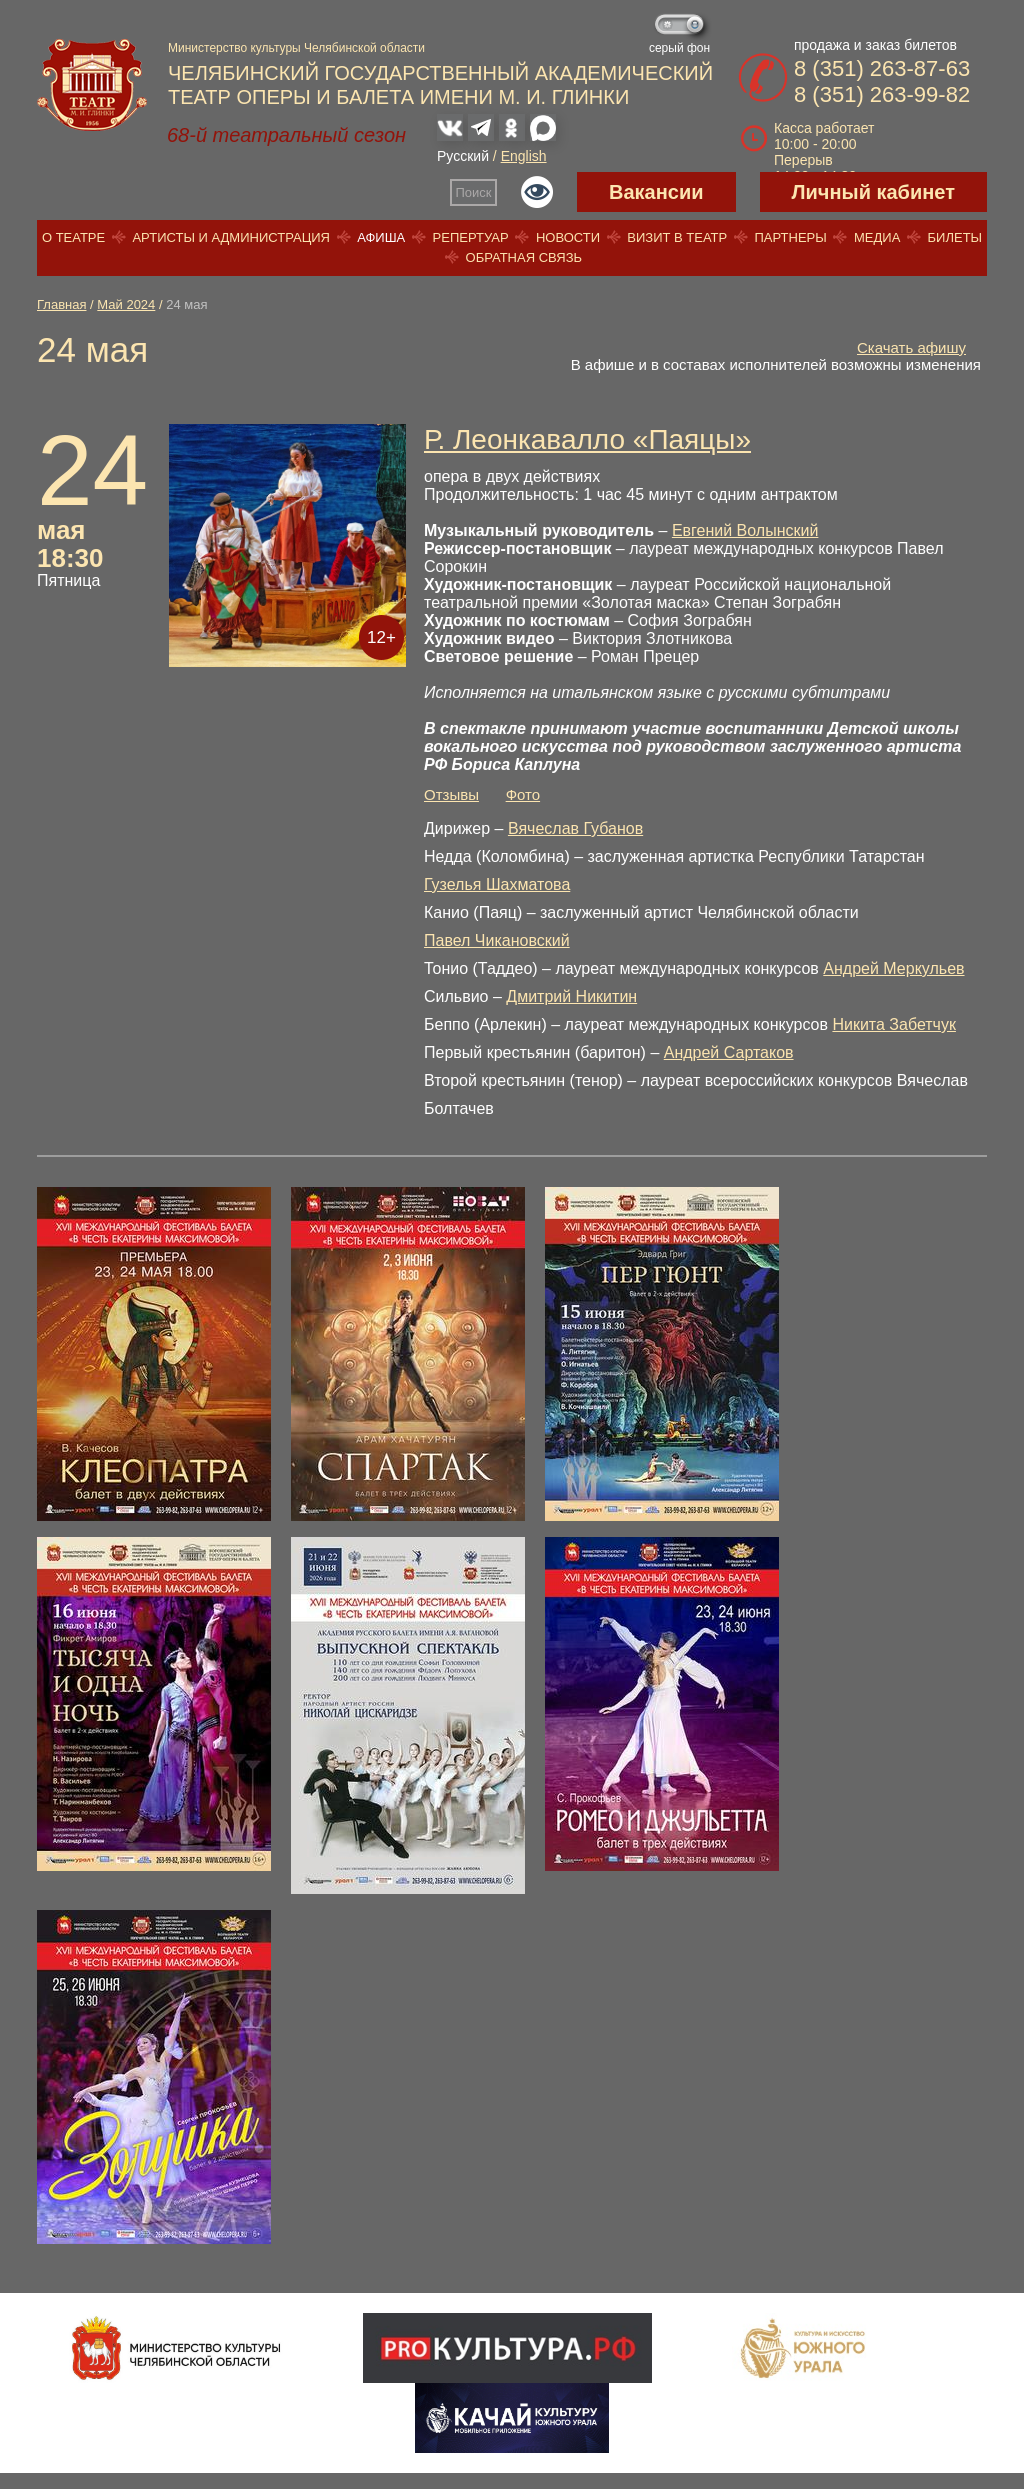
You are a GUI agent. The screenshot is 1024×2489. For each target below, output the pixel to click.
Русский (463, 156)
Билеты (955, 237)
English (524, 156)
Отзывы (451, 794)
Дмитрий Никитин (571, 996)
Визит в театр (677, 237)
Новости (568, 237)
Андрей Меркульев (893, 968)
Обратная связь (524, 257)
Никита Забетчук (894, 1024)
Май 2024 (126, 304)
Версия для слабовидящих (537, 192)
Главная (61, 304)
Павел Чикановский (497, 940)
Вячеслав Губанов (575, 828)
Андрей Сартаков (729, 1052)
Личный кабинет (873, 192)
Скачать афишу (911, 347)
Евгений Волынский (745, 530)
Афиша (381, 237)
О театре (73, 237)
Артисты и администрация (231, 237)
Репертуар (471, 237)
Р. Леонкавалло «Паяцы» (587, 439)
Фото (523, 794)
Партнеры (790, 237)
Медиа (877, 237)
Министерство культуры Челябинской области (296, 48)
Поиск (474, 192)
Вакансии (656, 192)
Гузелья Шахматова (497, 884)
